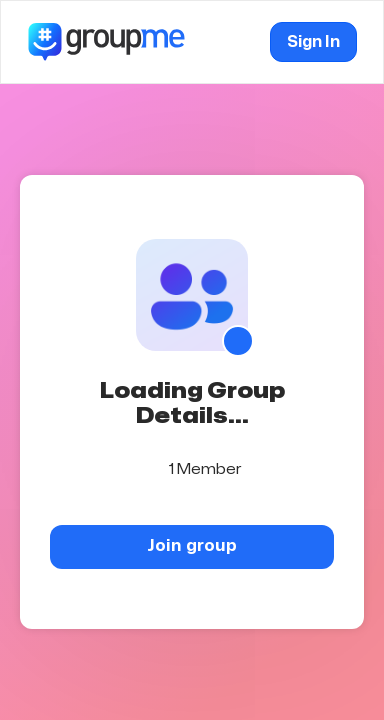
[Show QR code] (238, 341)
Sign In (313, 42)
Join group (192, 545)
